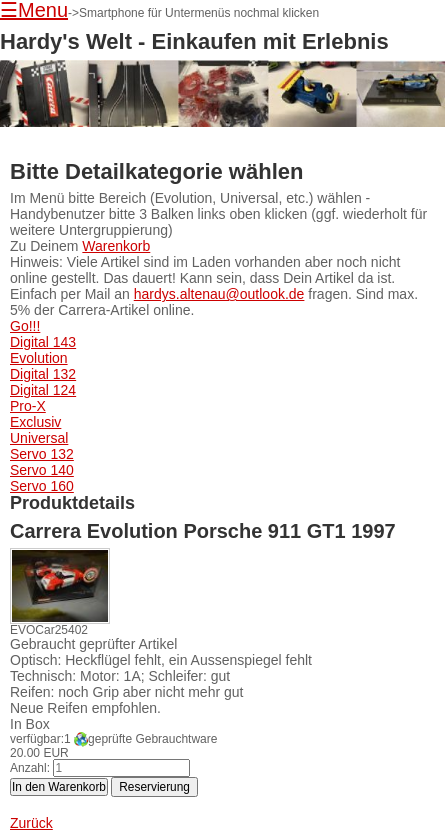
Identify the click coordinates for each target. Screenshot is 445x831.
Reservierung (154, 787)
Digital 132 (43, 374)
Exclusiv (35, 422)
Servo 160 (42, 486)
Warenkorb (116, 246)
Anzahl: (30, 768)
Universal (39, 438)
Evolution (39, 358)
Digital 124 (43, 390)
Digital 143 (43, 342)
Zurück (31, 823)
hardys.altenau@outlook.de (219, 294)
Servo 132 (42, 454)
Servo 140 (42, 470)
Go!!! (25, 326)
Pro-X (28, 406)
